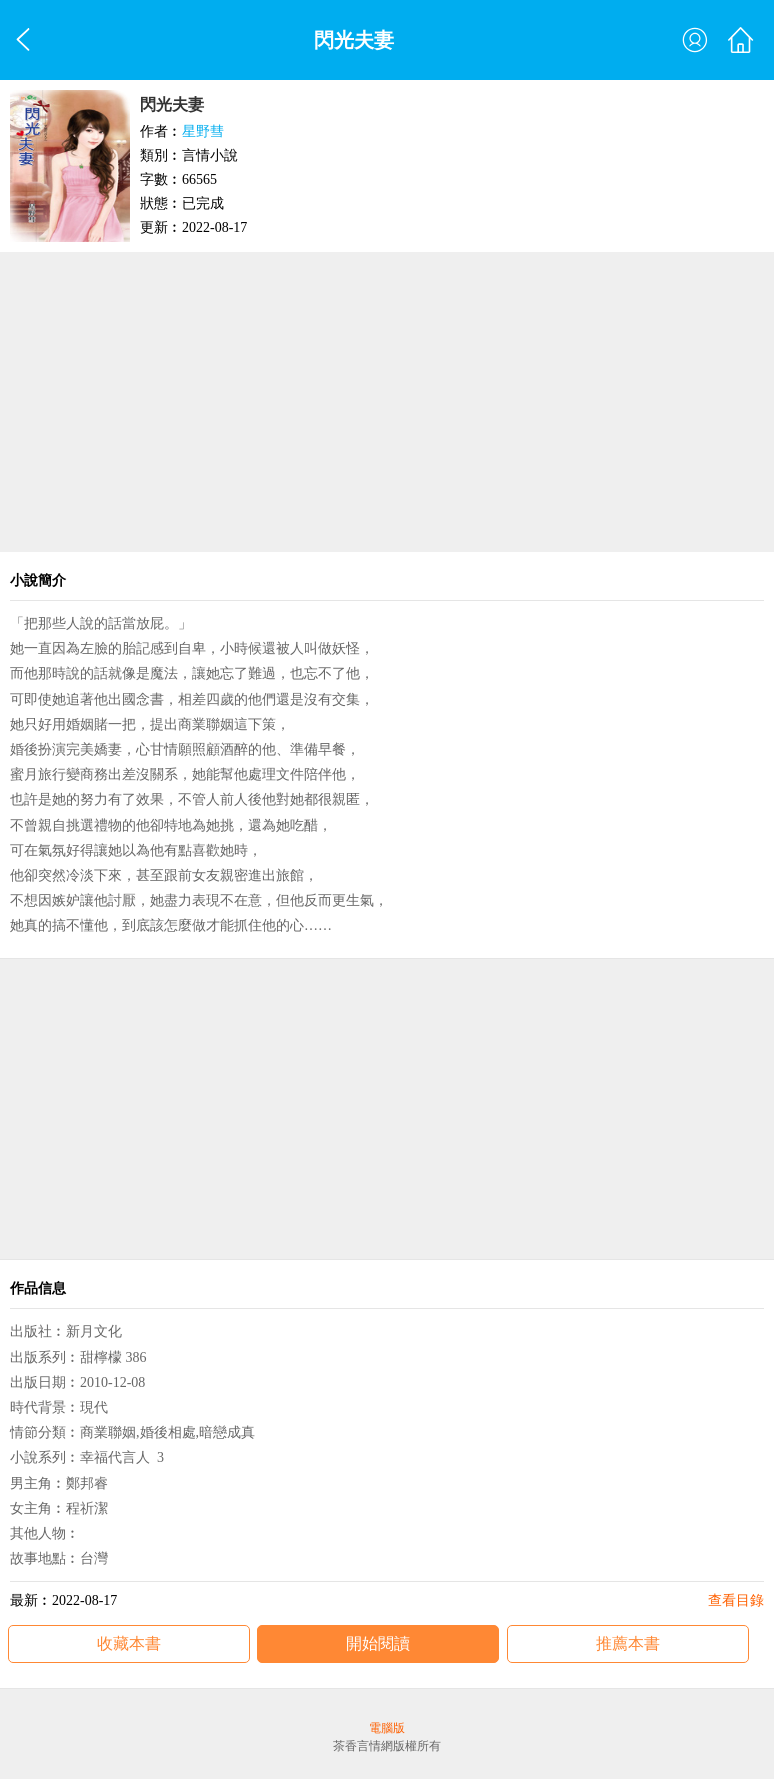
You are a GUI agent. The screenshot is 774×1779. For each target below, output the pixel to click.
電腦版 (387, 1728)
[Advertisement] (387, 402)
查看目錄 (736, 1600)
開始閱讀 (378, 1643)
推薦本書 (628, 1643)
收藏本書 (129, 1643)
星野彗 (203, 131)
